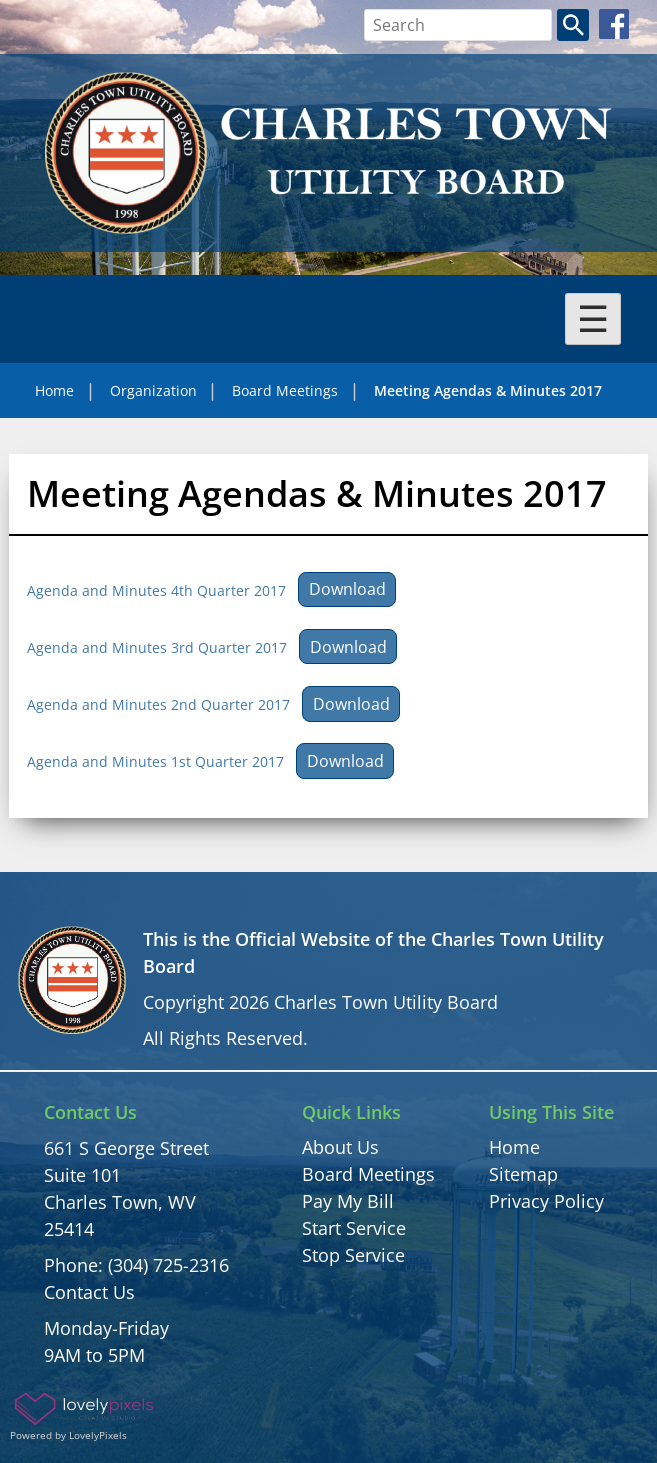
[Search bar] (458, 25)
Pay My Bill (348, 1201)
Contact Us (89, 1292)
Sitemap (523, 1174)
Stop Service (353, 1255)
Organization (153, 390)
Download (347, 589)
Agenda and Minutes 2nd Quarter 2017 (158, 704)
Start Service (354, 1228)
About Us (340, 1147)
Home (54, 390)
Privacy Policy (546, 1201)
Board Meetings (285, 390)
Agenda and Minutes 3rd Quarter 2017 (157, 647)
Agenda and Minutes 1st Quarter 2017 (155, 761)
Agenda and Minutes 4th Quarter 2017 (156, 589)
